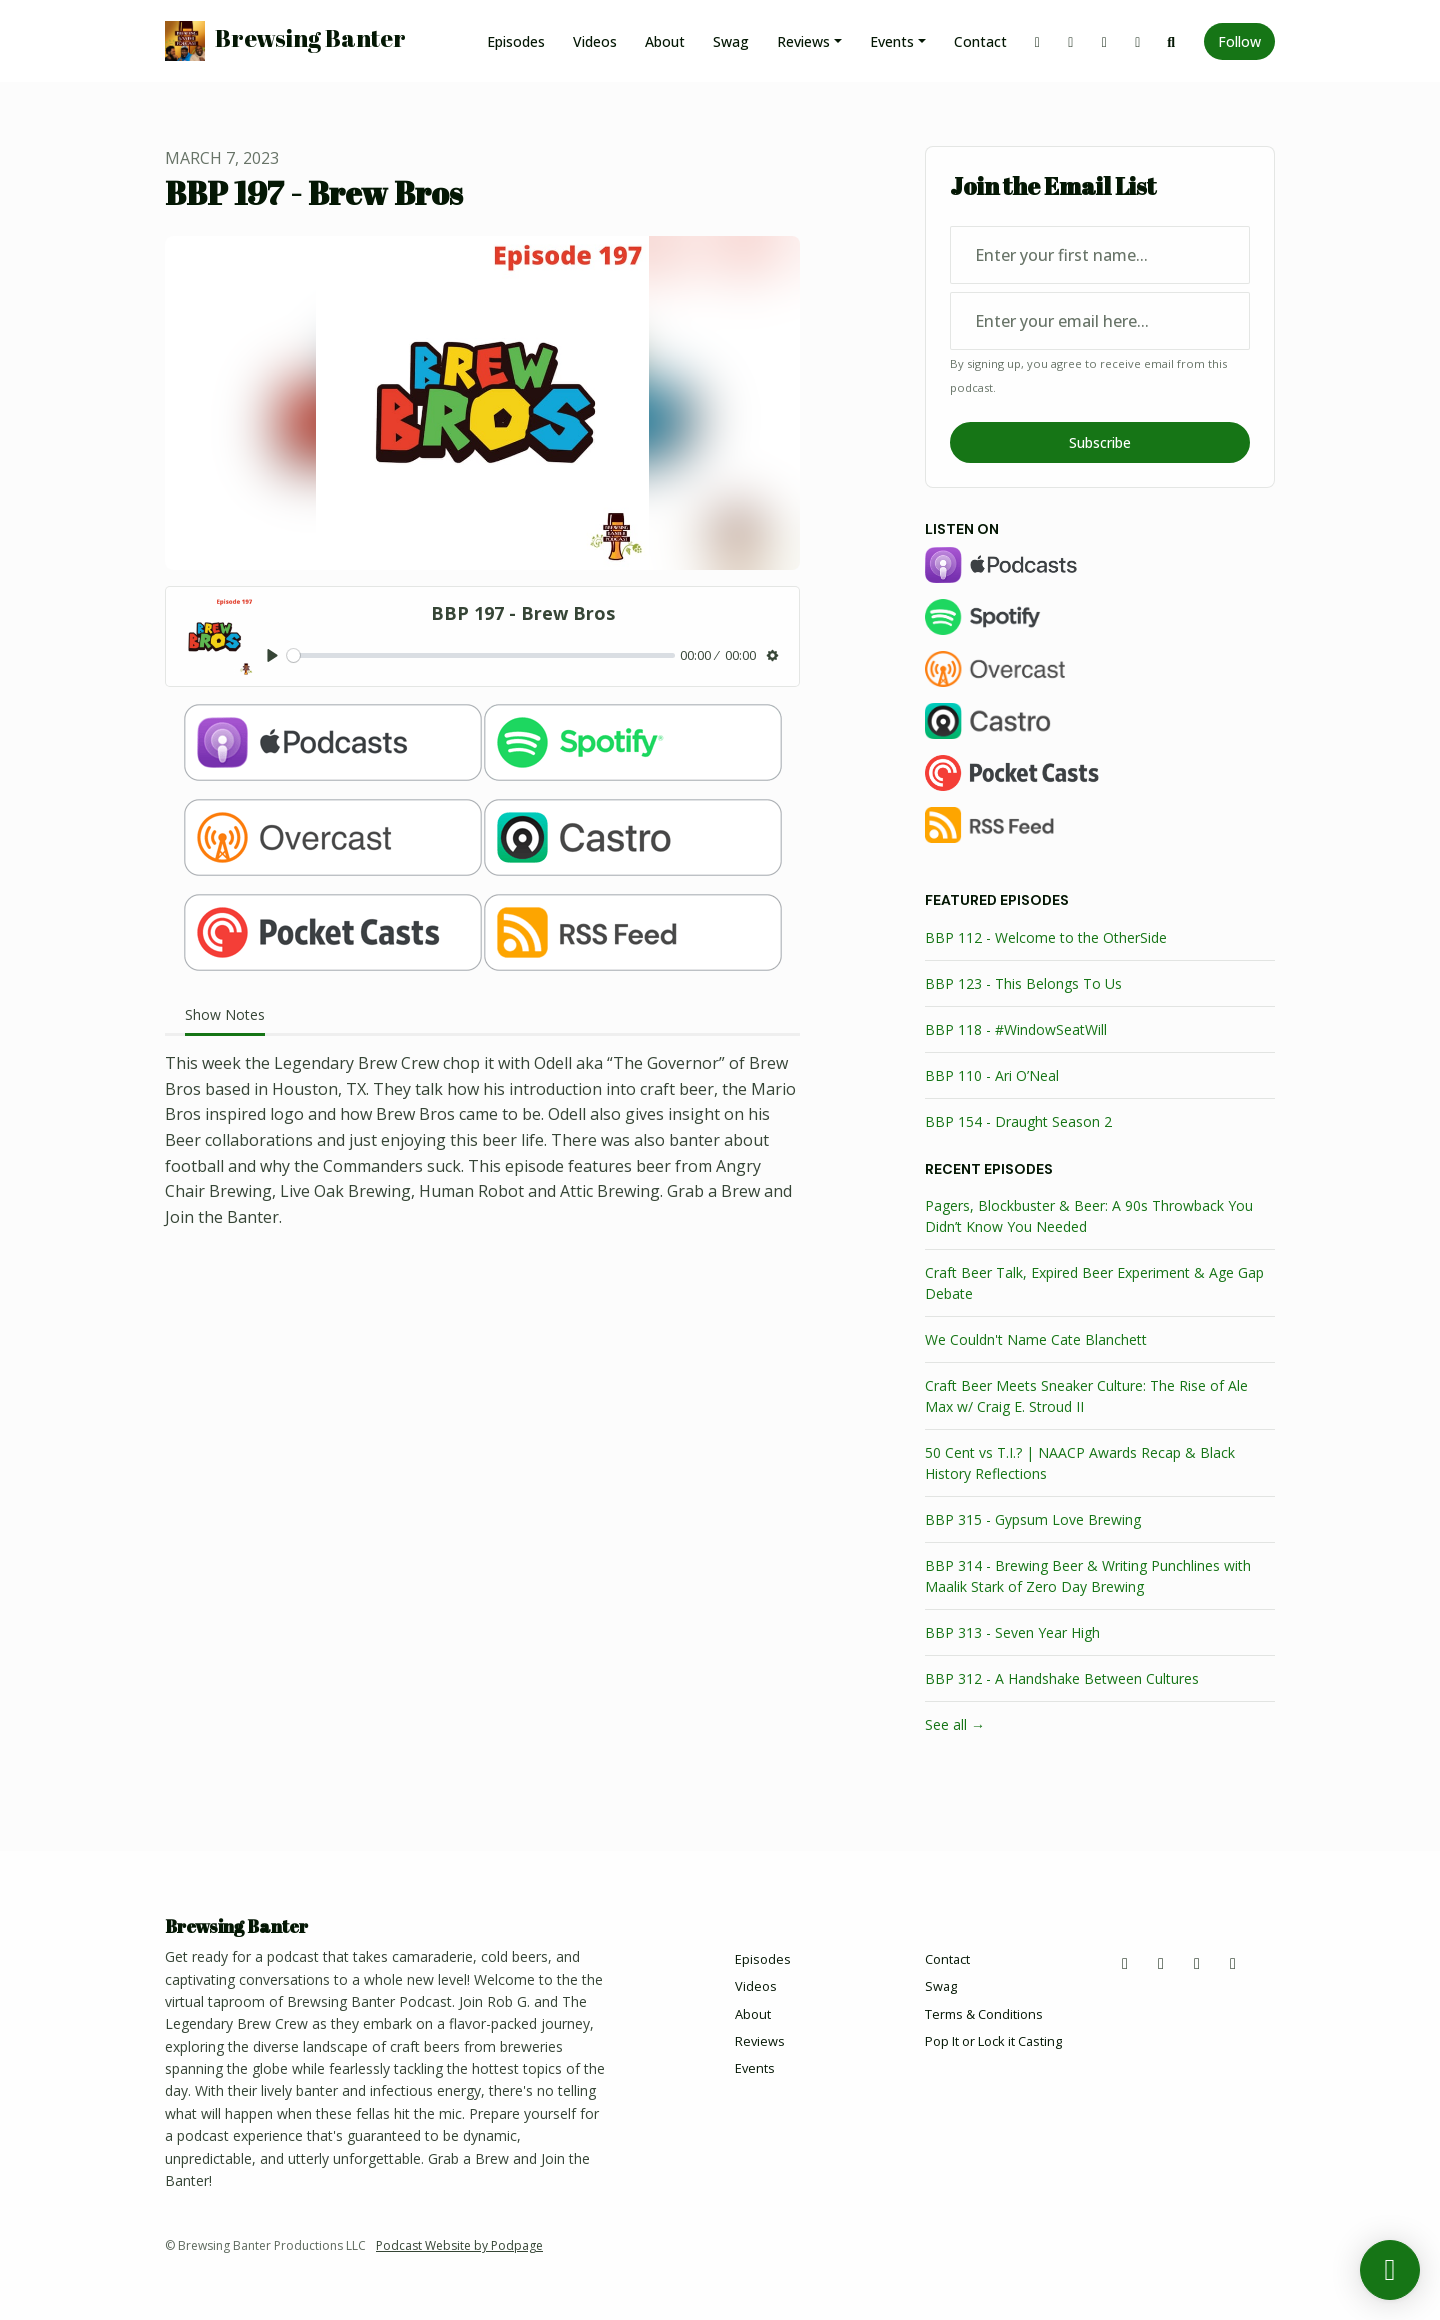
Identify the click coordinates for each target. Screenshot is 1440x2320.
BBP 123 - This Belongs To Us (1023, 983)
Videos (595, 41)
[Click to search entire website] (1172, 41)
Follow (1239, 41)
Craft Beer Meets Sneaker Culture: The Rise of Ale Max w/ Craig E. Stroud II (1086, 1396)
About (665, 41)
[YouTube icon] (1233, 1963)
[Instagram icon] (1197, 1963)
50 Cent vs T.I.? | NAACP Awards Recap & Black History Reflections (1080, 1463)
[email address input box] (1100, 321)
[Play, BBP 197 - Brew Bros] (272, 655)
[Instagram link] (1105, 41)
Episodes (516, 41)
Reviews (803, 41)
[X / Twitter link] (1038, 41)
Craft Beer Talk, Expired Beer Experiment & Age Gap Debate (1094, 1283)
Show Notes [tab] (225, 1014)
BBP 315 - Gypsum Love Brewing (1033, 1519)
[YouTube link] (1138, 41)
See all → (955, 1724)
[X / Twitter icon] (1125, 1963)
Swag (731, 41)
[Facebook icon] (1161, 1963)
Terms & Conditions (984, 2014)
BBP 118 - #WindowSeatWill (1016, 1029)
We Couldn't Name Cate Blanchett (1036, 1339)
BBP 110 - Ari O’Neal (992, 1075)
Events (892, 41)
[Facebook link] (1071, 41)
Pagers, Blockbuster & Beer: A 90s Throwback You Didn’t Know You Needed (1089, 1216)
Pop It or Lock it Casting (993, 2041)
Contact (980, 41)
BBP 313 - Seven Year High (1012, 1632)
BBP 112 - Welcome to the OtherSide (1046, 937)
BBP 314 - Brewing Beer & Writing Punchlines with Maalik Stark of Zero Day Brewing (1088, 1576)
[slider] (480, 655)
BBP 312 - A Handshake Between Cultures (1062, 1678)
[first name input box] (1100, 255)
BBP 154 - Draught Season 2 (1018, 1121)
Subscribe (1100, 442)
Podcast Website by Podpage (459, 2245)
